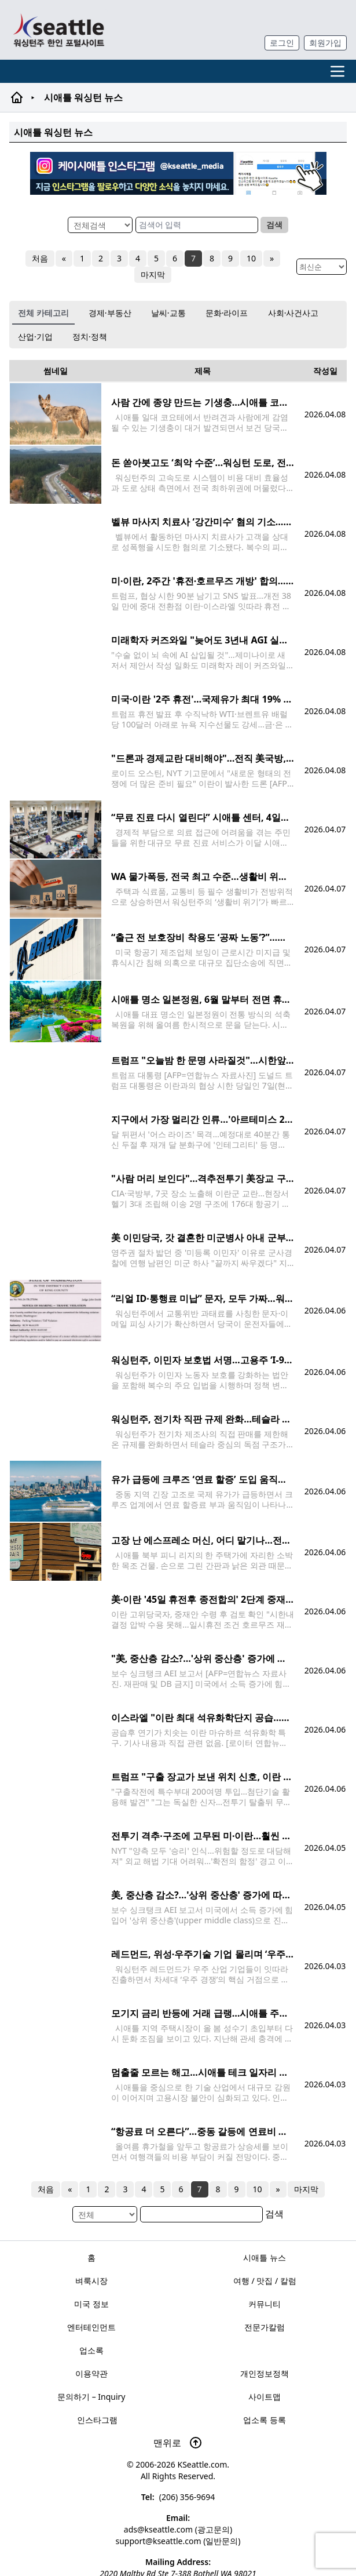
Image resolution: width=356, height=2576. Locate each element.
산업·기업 (35, 336)
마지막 (153, 274)
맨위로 (177, 2443)
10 (251, 258)
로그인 (282, 42)
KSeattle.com (202, 2464)
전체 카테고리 (43, 312)
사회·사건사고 (293, 312)
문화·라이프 (226, 312)
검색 (274, 224)
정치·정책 (89, 336)
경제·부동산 (110, 312)
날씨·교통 (168, 312)
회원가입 (325, 42)
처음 (40, 258)
